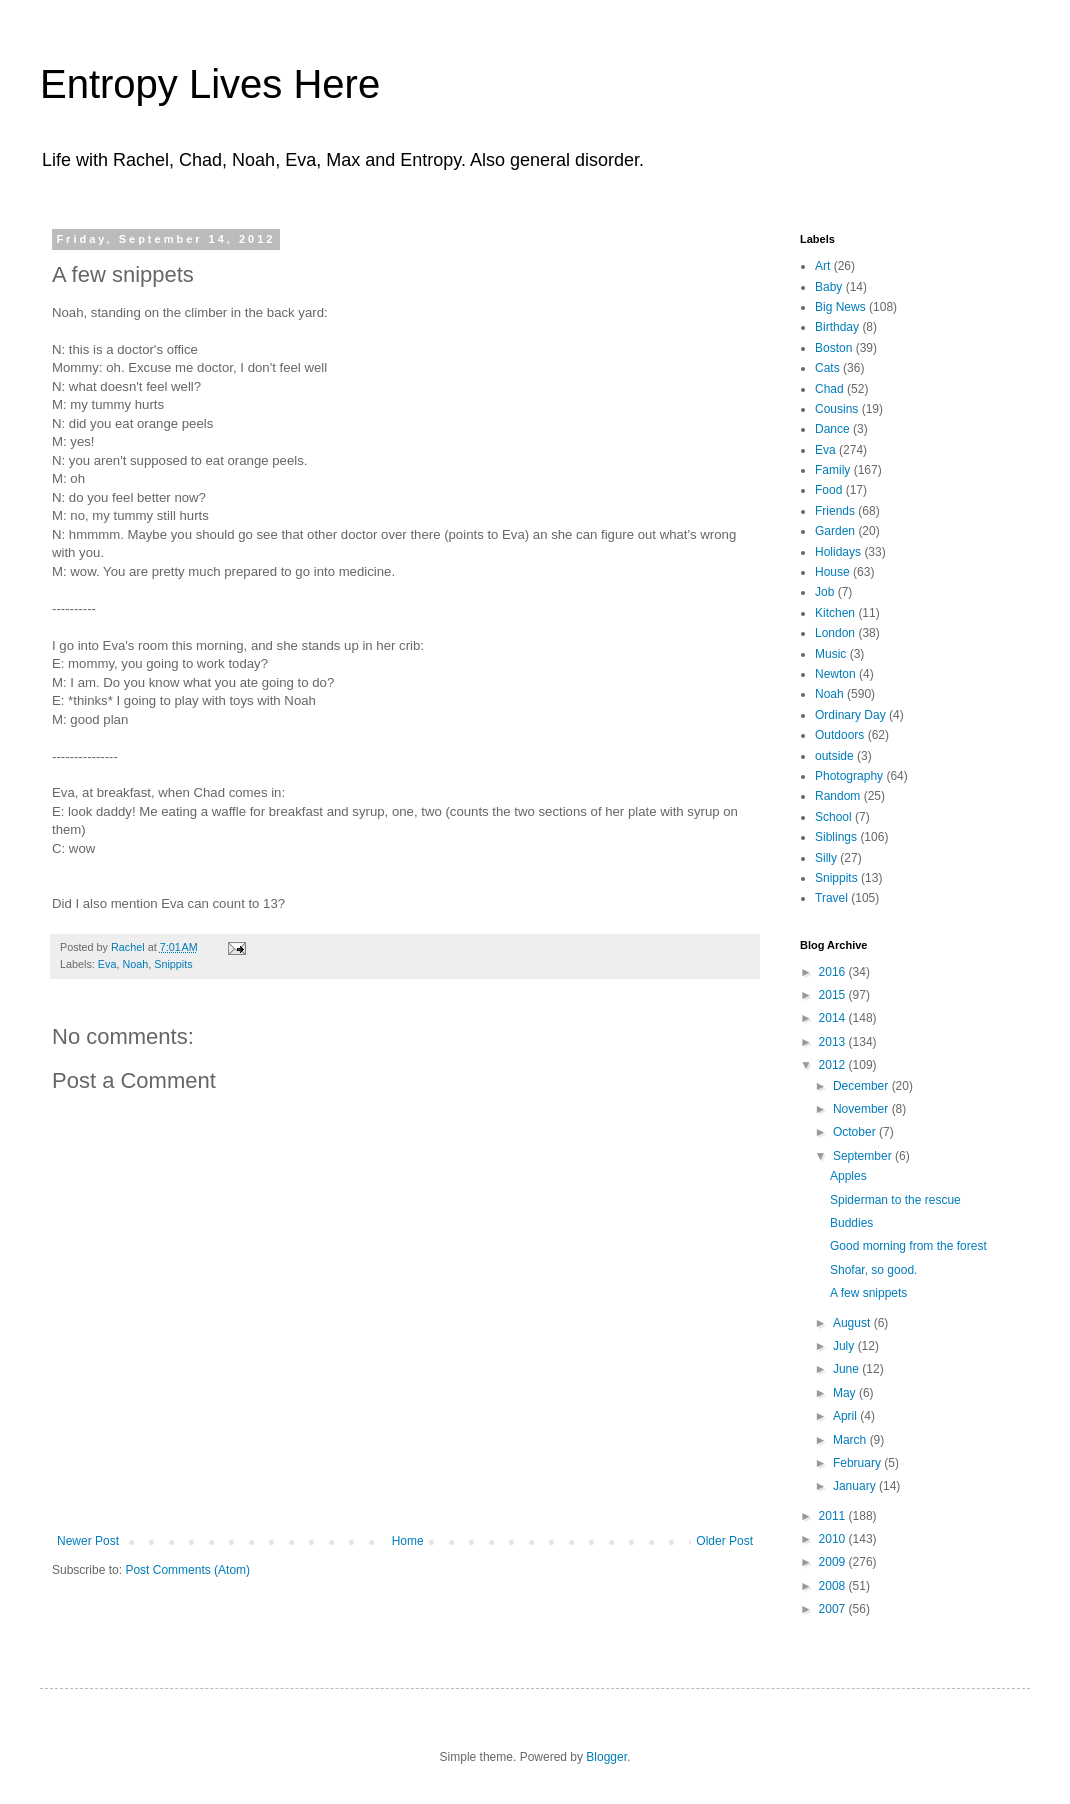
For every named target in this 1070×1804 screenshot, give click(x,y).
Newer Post (88, 1541)
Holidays (838, 552)
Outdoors (839, 735)
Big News (840, 307)
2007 (834, 1609)
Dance (832, 429)
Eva (107, 964)
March (851, 1440)
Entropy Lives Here (210, 84)
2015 (834, 995)
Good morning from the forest (908, 1246)
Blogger (606, 1757)
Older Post (724, 1541)
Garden (835, 531)
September (864, 1156)
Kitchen (835, 613)
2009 (834, 1562)
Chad (829, 389)
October (856, 1132)
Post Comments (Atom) (187, 1570)
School (833, 817)
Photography (849, 776)
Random (837, 796)
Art (822, 266)
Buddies (851, 1223)
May (846, 1393)
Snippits (173, 964)
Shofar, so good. (873, 1270)
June (847, 1369)
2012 (834, 1065)
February (858, 1463)
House (832, 572)
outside (834, 756)
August (853, 1323)
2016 (834, 972)
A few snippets (868, 1293)
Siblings (836, 837)
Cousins (836, 409)
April (846, 1416)
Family (832, 470)
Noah (135, 964)
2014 (834, 1018)
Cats (827, 368)
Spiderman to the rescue (895, 1200)
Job (824, 592)
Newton (835, 674)
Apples (848, 1176)
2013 (834, 1042)
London (835, 633)
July (845, 1346)
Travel (831, 898)
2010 (834, 1539)
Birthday (837, 327)
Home (408, 1541)
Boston (833, 348)
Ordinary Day (850, 715)
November (862, 1109)
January (856, 1486)
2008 (834, 1586)
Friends (835, 511)
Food (828, 490)
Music (830, 654)
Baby (828, 287)
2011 (834, 1516)
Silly (826, 858)
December (862, 1086)
